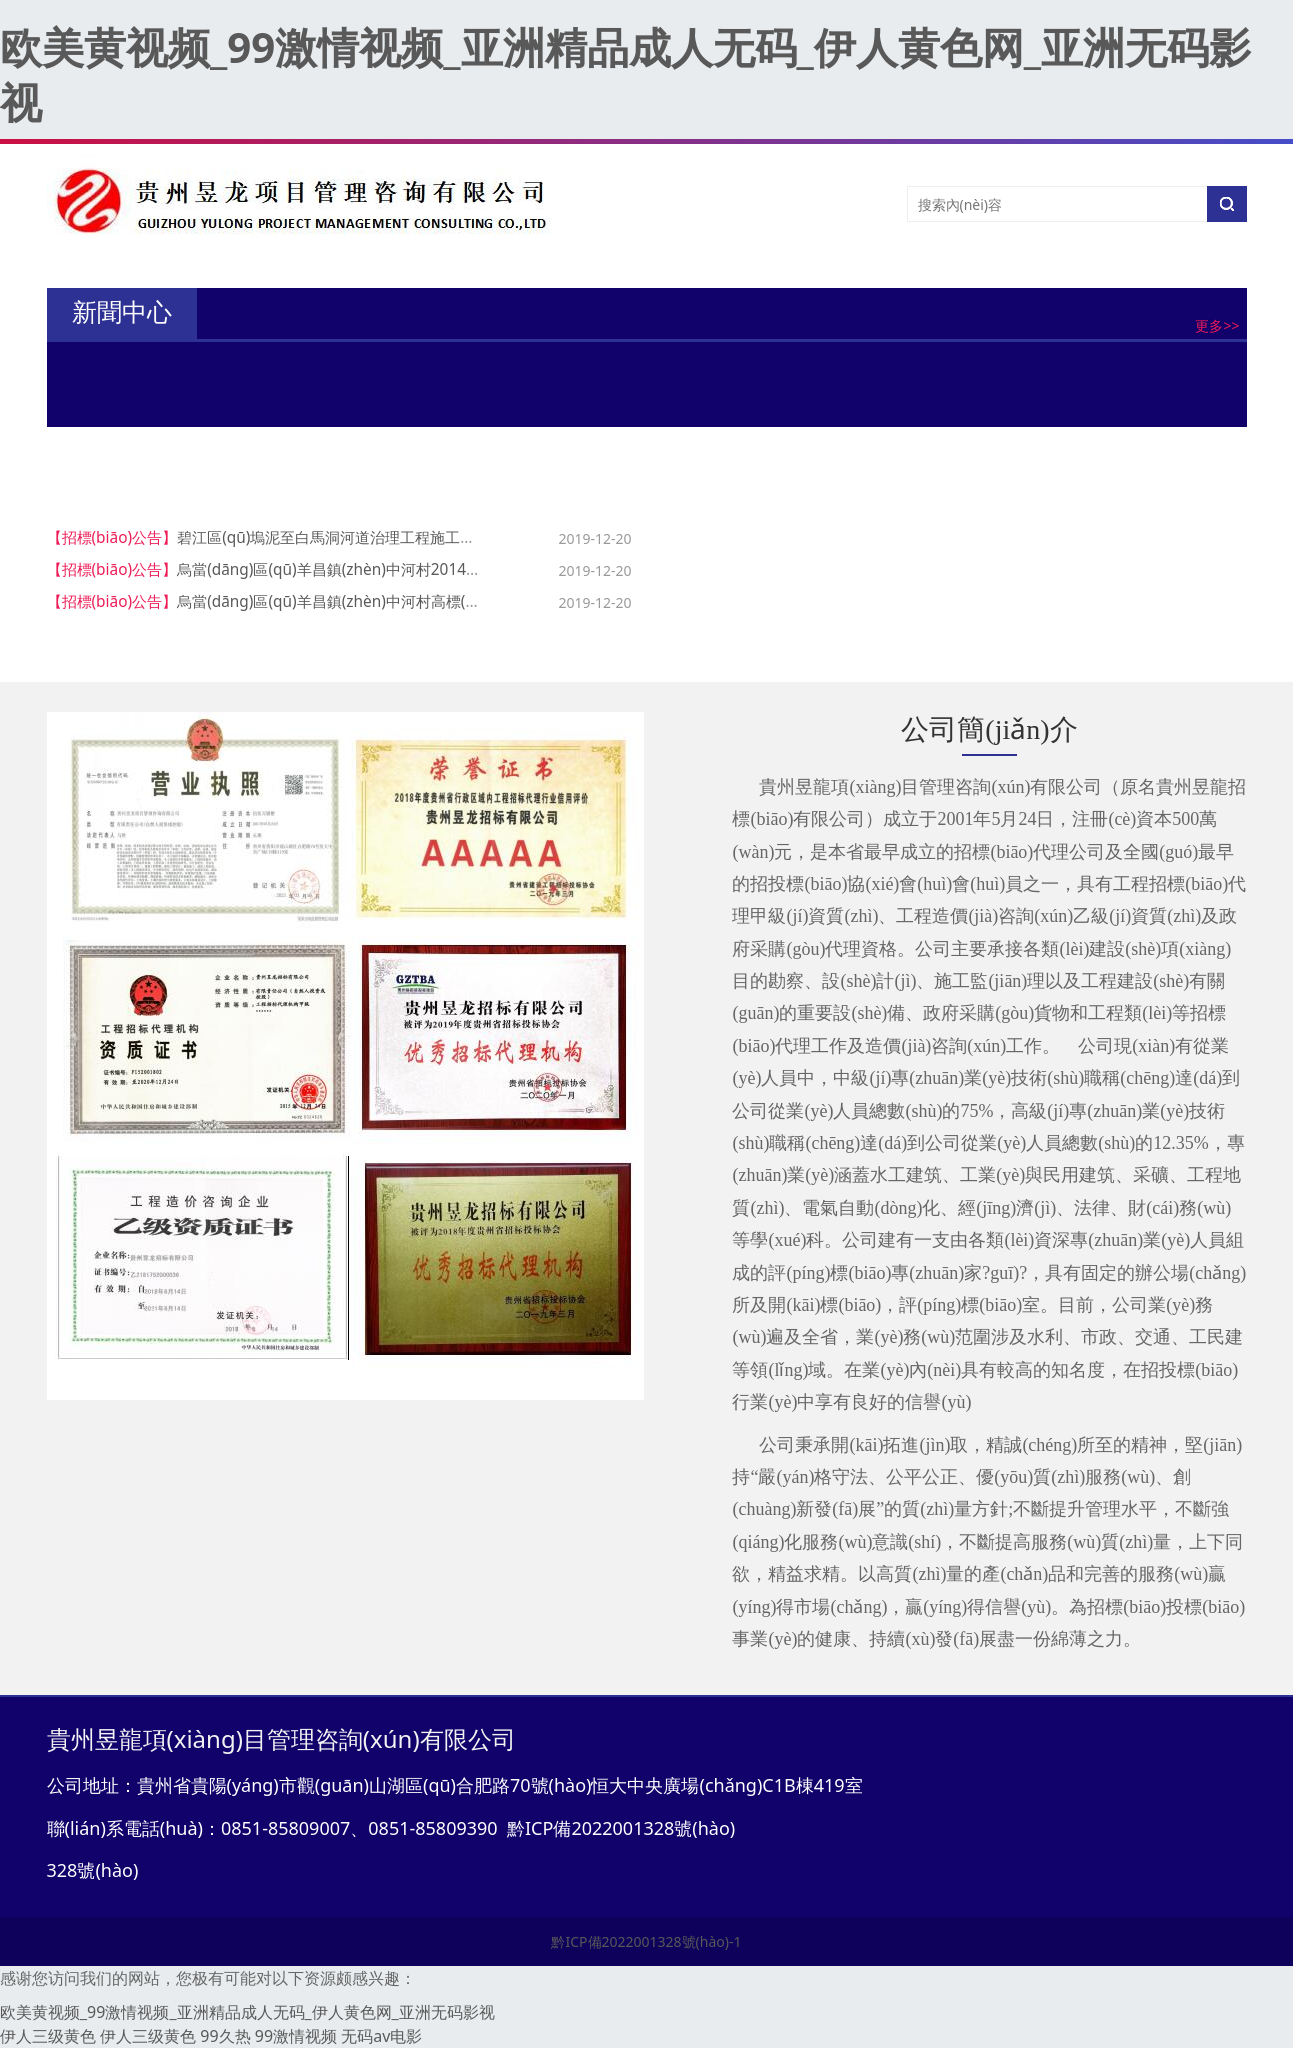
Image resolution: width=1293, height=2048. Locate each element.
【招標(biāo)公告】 (112, 537)
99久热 (225, 2036)
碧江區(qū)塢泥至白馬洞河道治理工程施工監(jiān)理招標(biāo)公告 (401, 537)
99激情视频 (296, 2036)
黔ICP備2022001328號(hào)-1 (646, 1941)
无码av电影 (381, 2036)
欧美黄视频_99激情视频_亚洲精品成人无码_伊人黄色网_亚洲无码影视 (625, 74)
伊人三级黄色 (48, 2036)
